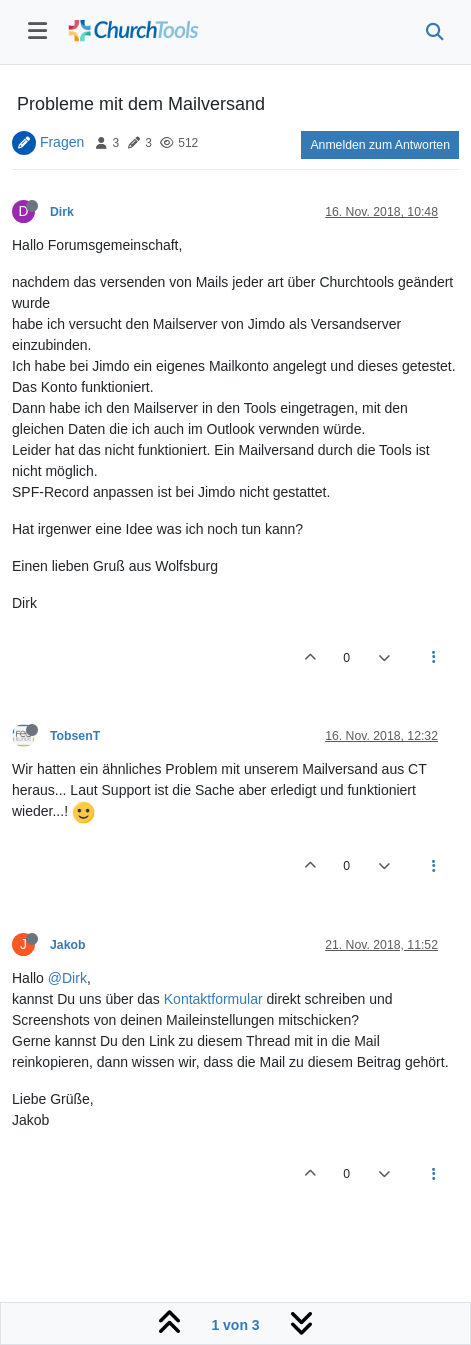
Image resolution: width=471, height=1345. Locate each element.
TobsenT (75, 736)
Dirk (62, 212)
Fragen (62, 142)
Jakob (67, 945)
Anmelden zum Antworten (380, 145)
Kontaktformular (213, 999)
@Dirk (67, 978)
